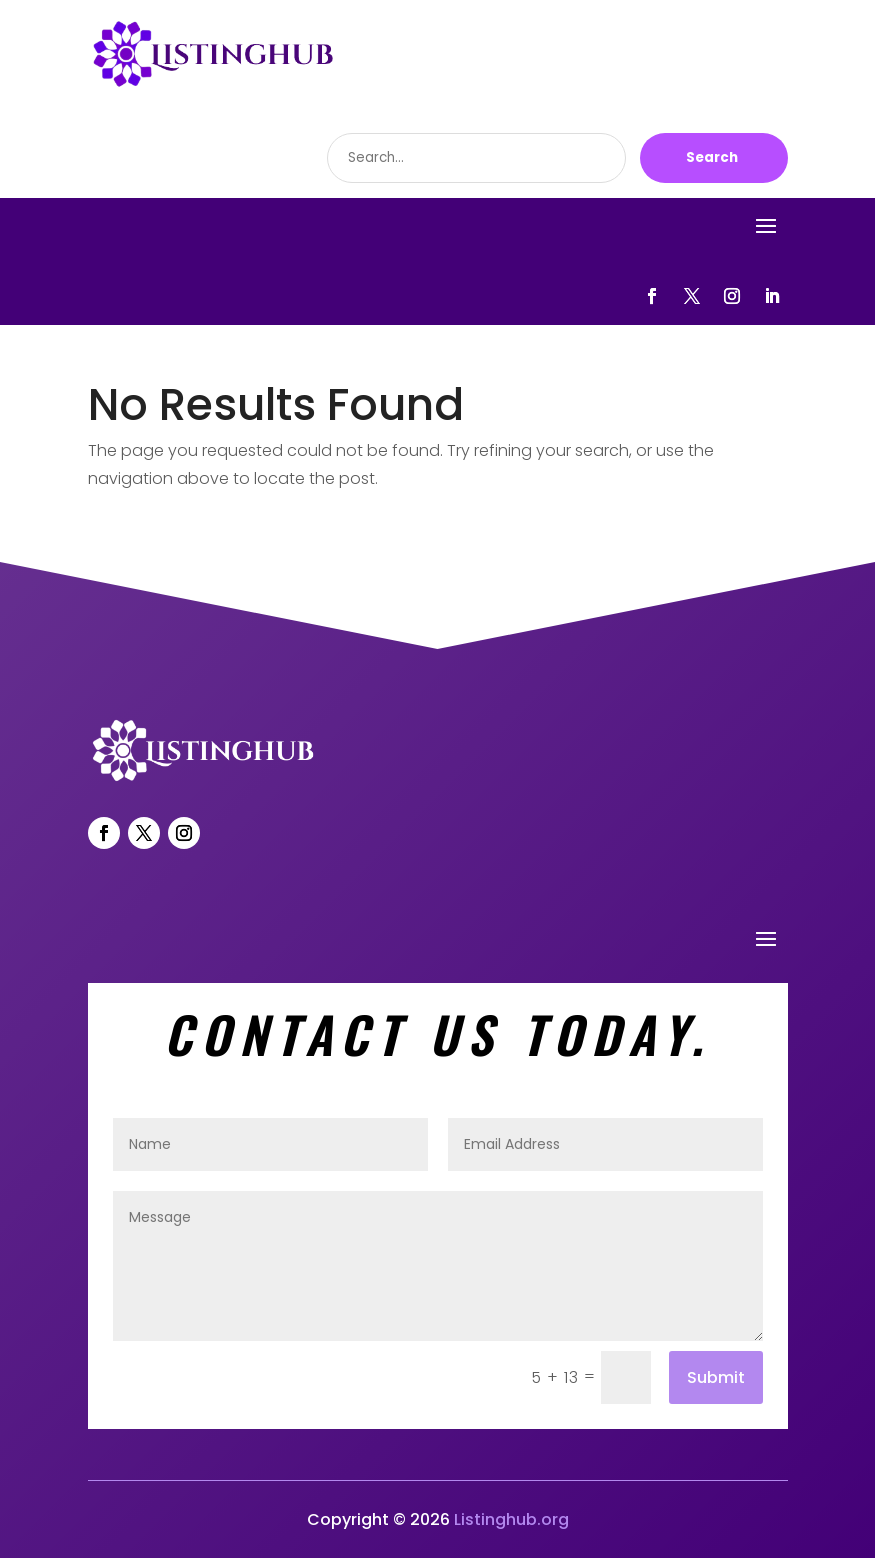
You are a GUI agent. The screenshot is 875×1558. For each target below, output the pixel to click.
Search (712, 157)
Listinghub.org (511, 1519)
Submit (716, 1377)
